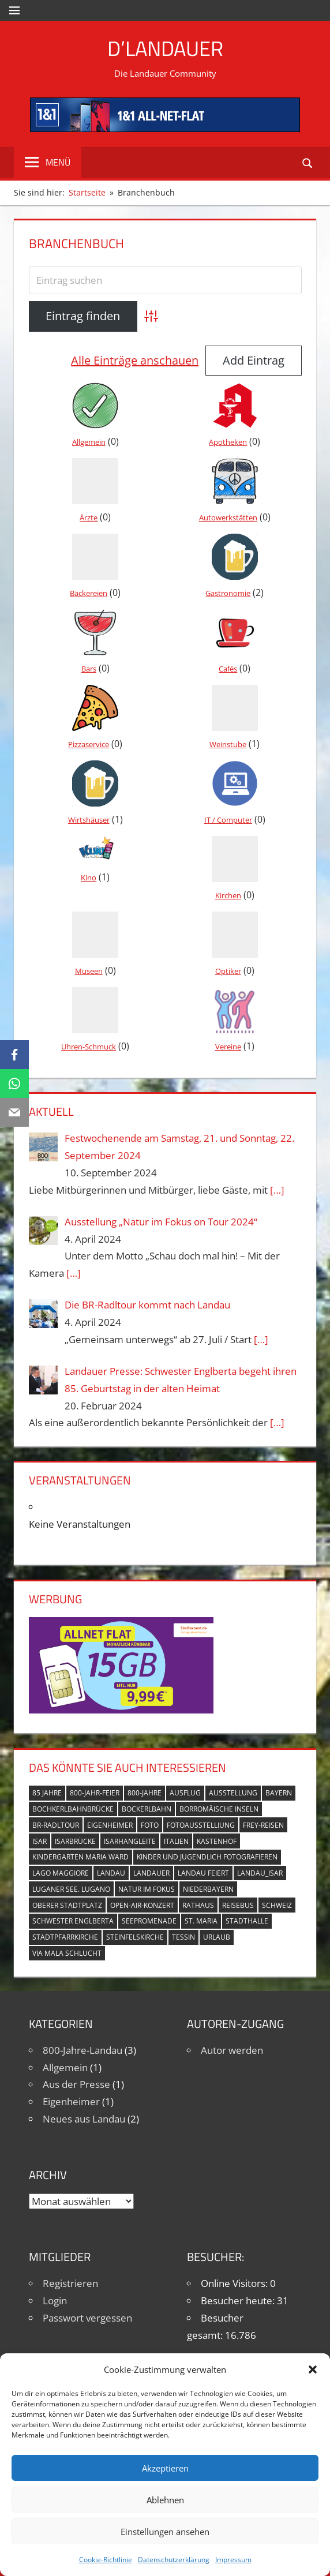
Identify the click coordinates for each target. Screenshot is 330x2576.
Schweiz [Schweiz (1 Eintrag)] (277, 1905)
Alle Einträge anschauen (134, 360)
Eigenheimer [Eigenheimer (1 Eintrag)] (110, 1825)
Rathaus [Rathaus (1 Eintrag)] (198, 1905)
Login (55, 2300)
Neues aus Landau (84, 2118)
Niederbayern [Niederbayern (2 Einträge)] (208, 1889)
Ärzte (88, 517)
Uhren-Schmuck (88, 1046)
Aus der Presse (76, 2084)
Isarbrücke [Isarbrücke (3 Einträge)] (75, 1841)
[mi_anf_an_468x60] (165, 128)
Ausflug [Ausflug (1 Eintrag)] (185, 1793)
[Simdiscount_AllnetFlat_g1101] (121, 1709)
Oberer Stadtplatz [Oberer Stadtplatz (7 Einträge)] (67, 1905)
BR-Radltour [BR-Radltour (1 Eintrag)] (55, 1825)
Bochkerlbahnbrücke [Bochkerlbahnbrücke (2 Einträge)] (73, 1809)
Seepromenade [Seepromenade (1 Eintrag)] (149, 1921)
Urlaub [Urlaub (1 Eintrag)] (216, 1937)
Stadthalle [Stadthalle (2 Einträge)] (247, 1921)
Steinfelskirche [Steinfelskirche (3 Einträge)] (135, 1937)
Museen (89, 971)
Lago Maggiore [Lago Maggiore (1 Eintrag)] (60, 1873)
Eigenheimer (71, 2101)
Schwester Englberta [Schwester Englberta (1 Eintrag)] (73, 1921)
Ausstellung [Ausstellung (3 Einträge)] (233, 1793)
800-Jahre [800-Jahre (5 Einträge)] (144, 1793)
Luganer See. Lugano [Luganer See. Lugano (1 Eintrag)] (71, 1889)
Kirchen (228, 895)
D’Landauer (165, 48)
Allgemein (89, 442)
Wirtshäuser (89, 820)
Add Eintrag (253, 360)
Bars (88, 668)
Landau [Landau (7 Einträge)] (111, 1873)
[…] (277, 1190)
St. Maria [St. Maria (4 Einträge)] (201, 1921)
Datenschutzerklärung (173, 2559)
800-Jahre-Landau (82, 2050)
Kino (88, 877)
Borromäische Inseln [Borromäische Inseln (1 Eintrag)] (218, 1809)
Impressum (233, 2559)
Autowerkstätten (228, 517)
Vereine (228, 1046)
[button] (312, 2369)
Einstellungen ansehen (165, 2531)
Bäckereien (88, 593)
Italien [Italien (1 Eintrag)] (176, 1841)
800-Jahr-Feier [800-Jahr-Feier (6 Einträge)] (94, 1793)
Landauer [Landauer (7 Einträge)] (151, 1873)
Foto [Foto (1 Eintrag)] (150, 1825)
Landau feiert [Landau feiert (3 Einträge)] (203, 1873)
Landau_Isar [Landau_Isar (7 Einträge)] (260, 1873)
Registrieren (70, 2283)
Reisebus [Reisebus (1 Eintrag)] (238, 1905)
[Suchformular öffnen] (308, 162)
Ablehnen (165, 2500)
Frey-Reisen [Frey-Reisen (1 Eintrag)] (263, 1825)
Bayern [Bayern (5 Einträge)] (278, 1793)
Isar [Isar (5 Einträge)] (39, 1841)
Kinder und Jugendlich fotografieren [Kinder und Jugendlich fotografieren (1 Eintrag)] (207, 1857)
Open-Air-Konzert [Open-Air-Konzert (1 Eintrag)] (142, 1905)
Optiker (228, 971)
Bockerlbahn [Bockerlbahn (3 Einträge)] (146, 1809)
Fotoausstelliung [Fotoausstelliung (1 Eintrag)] (201, 1825)
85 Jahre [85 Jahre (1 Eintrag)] (47, 1793)
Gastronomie (227, 593)
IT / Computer (228, 820)
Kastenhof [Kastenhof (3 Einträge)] (217, 1841)
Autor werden (232, 2050)
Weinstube (227, 744)
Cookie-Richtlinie (105, 2559)
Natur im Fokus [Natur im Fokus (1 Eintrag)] (146, 1889)
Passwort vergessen (87, 2317)
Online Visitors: (235, 2283)
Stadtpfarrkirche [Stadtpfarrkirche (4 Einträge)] (65, 1937)
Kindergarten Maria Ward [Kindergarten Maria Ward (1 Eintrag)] (80, 1857)
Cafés (228, 668)
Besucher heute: (239, 2300)
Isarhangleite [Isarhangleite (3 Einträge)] (130, 1841)
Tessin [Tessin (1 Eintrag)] (183, 1937)
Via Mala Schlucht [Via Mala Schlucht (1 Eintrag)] (67, 1953)
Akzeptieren (165, 2468)
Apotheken (228, 442)
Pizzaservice (88, 744)
